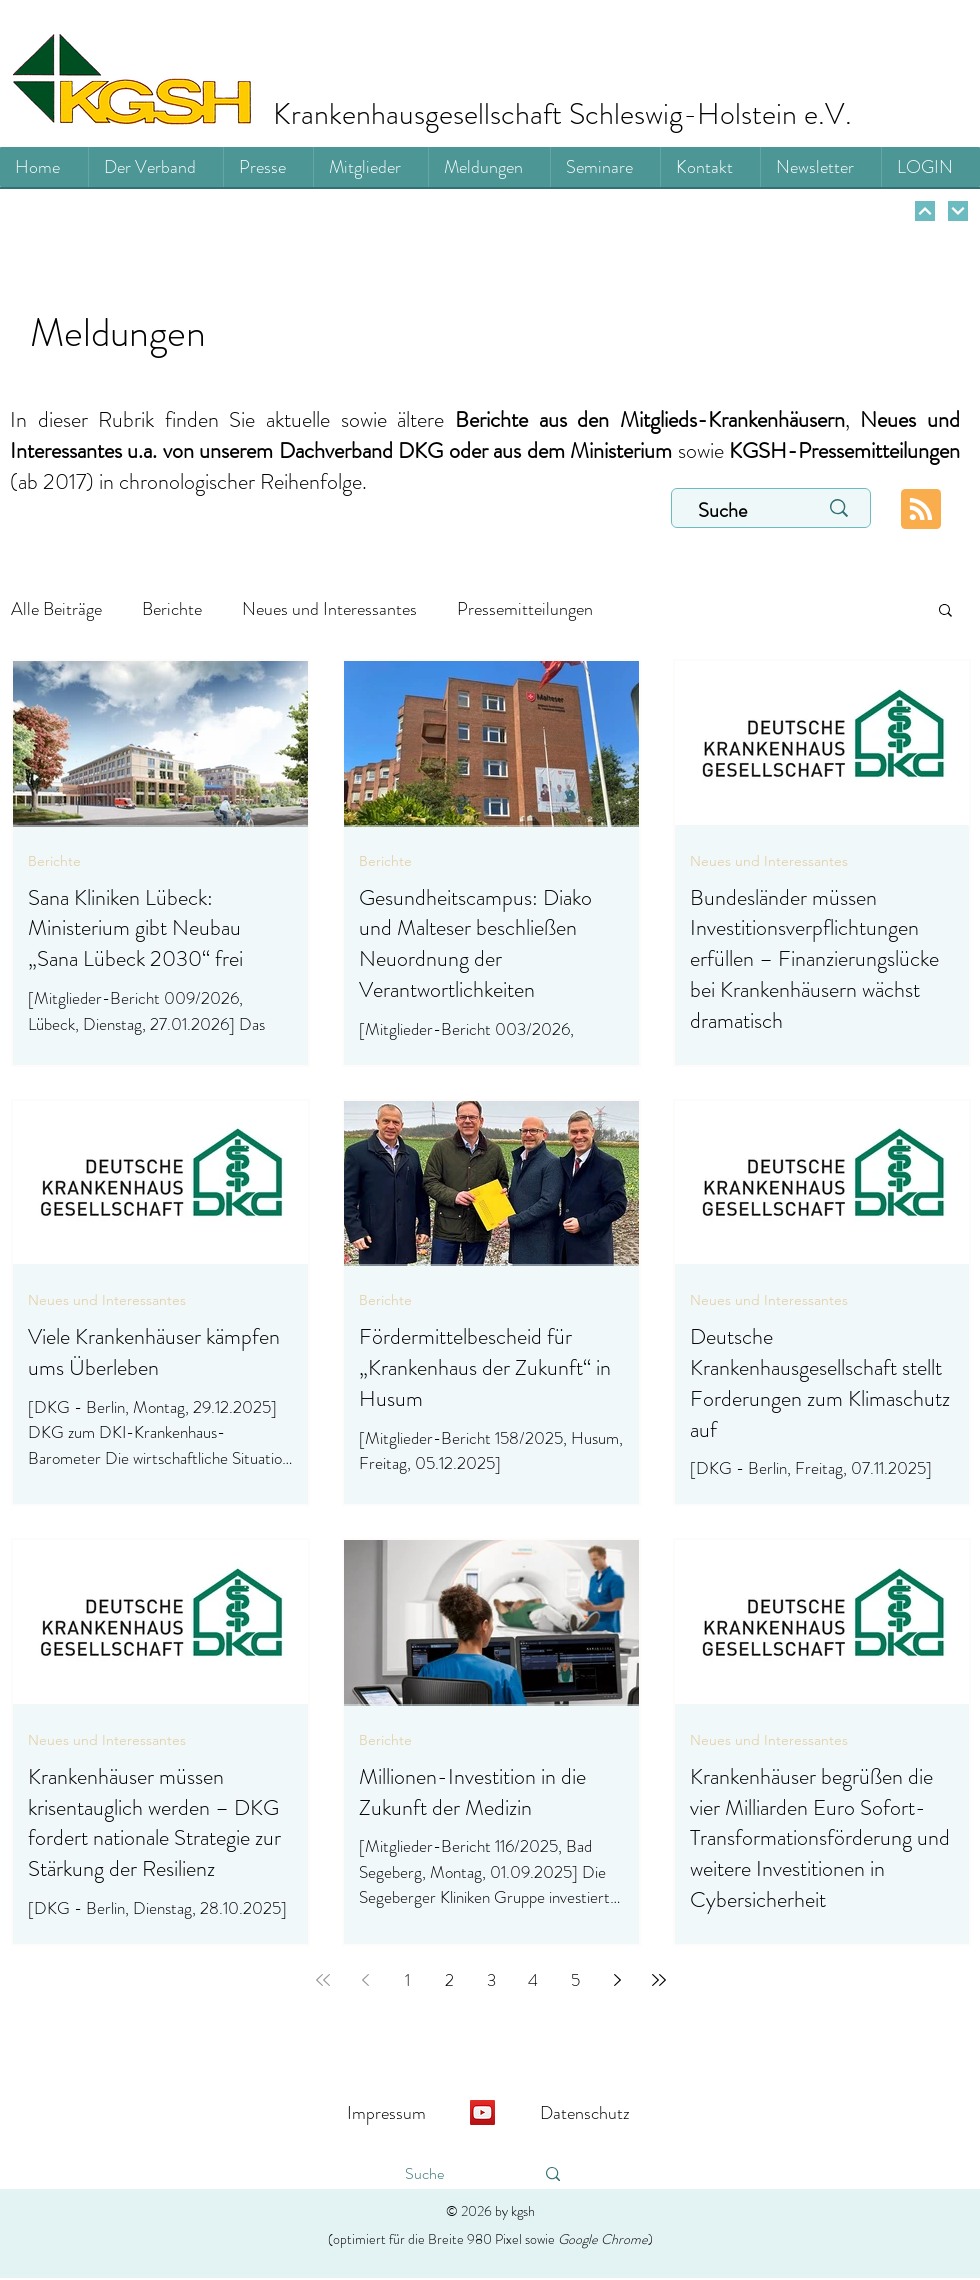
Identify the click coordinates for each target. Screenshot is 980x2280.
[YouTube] (482, 2112)
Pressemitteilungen (525, 609)
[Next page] (617, 1980)
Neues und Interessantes (329, 609)
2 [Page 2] (449, 1980)
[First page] (323, 1980)
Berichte (172, 609)
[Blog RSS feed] (921, 510)
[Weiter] (925, 211)
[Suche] (737, 511)
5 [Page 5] (575, 1980)
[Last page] (659, 1980)
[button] (945, 611)
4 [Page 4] (533, 1980)
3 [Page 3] (491, 1980)
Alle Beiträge (56, 609)
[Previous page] (365, 1980)
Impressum (386, 2113)
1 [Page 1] (407, 1980)
